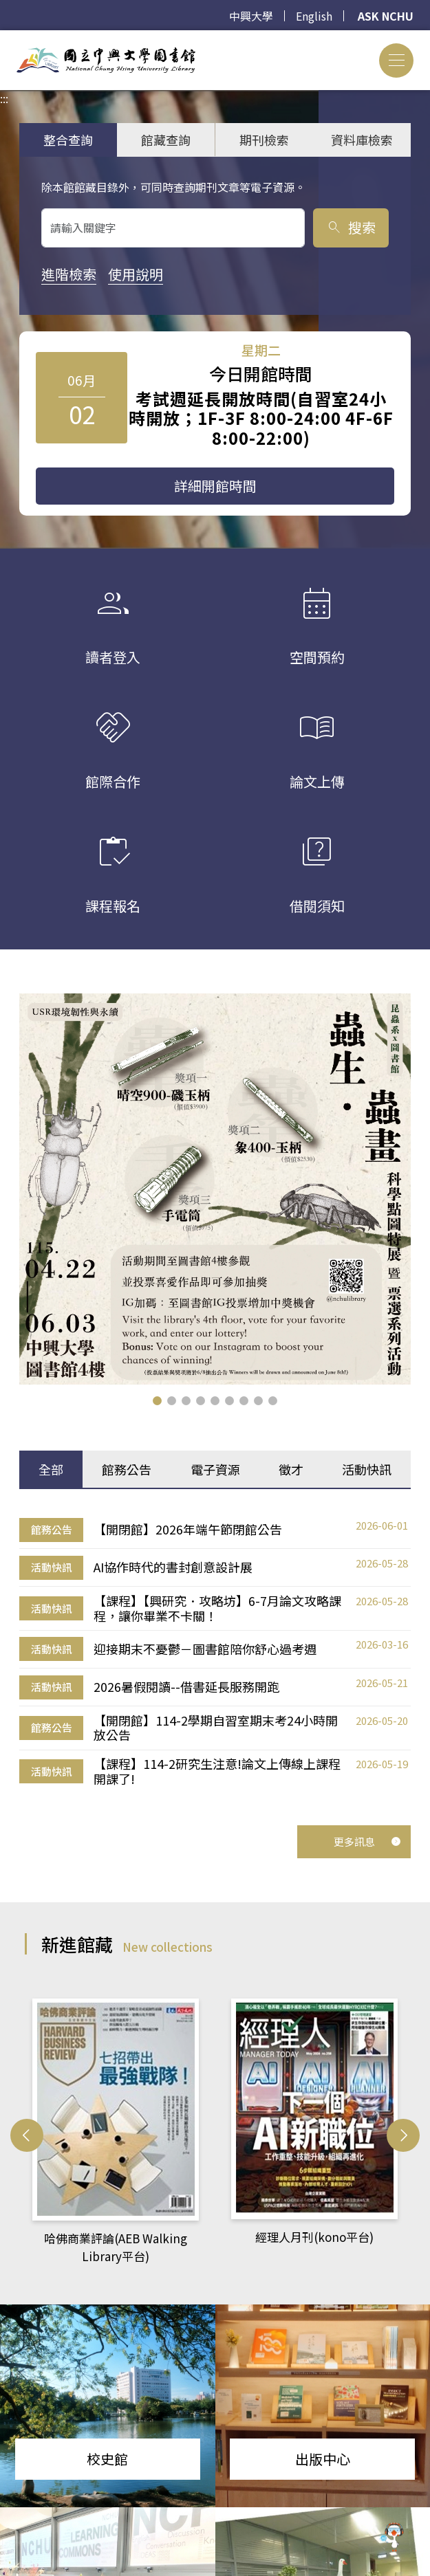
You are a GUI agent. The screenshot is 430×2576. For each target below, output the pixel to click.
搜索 (350, 227)
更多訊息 (367, 1841)
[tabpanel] (215, 1652)
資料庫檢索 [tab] (362, 139)
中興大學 (251, 16)
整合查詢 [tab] (68, 139)
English (314, 16)
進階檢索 (68, 274)
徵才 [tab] (291, 1469)
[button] (157, 1400)
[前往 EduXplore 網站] (392, 2537)
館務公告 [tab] (126, 1469)
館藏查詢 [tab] (166, 139)
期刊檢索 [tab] (264, 139)
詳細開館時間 (215, 486)
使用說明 (135, 274)
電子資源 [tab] (215, 1469)
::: (4, 38)
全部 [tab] (51, 1469)
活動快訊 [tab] (366, 1469)
